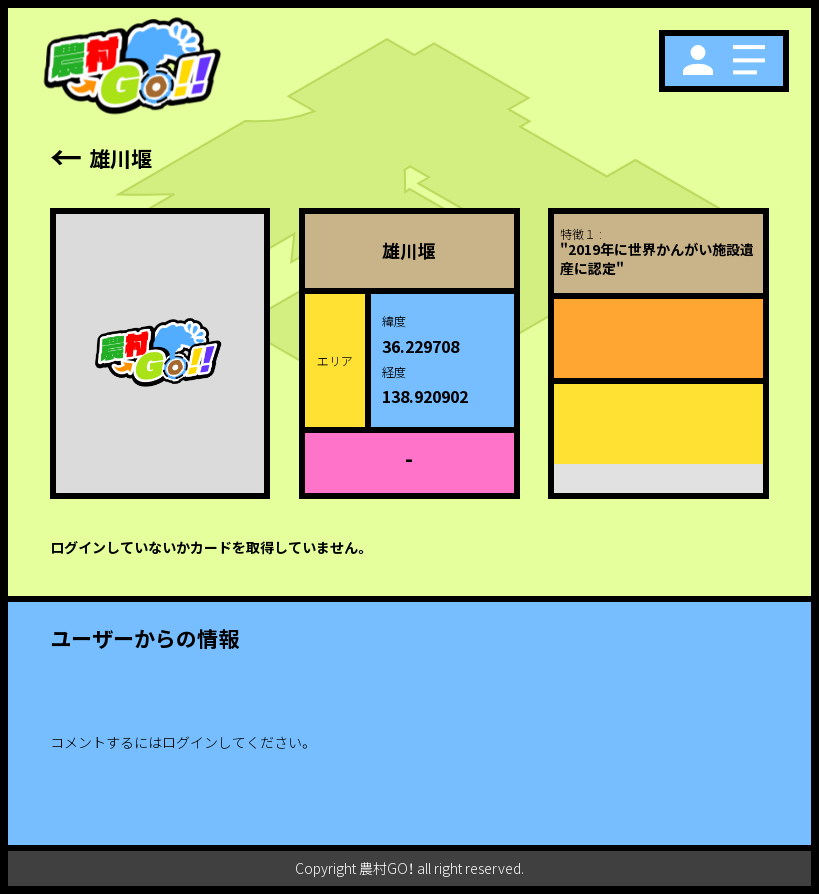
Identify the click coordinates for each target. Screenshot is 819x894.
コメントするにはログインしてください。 (181, 742)
